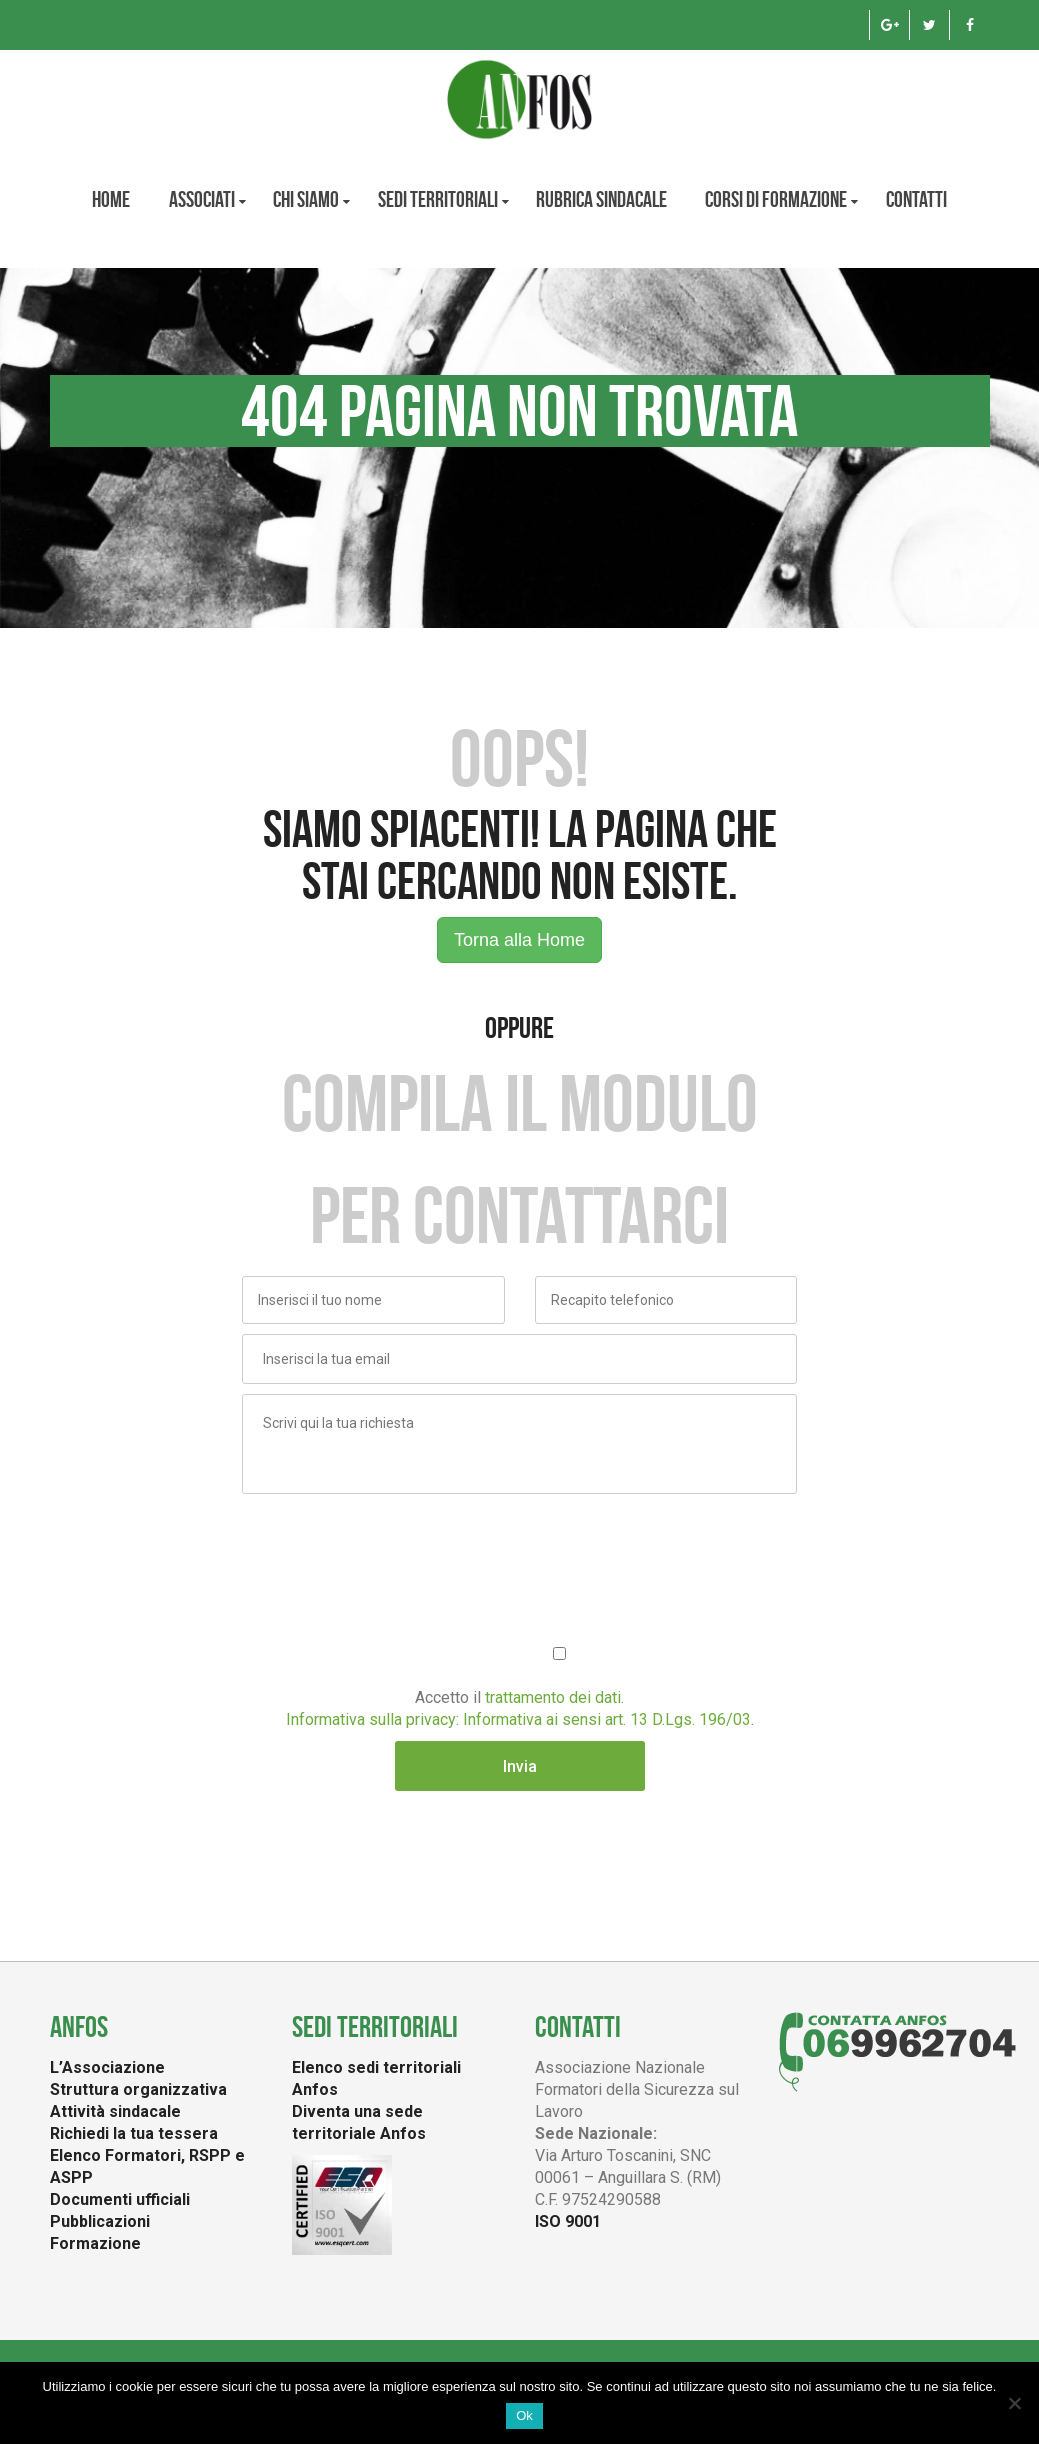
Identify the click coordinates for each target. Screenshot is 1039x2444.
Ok (524, 2415)
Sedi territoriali (438, 199)
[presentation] (394, 1543)
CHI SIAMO (306, 199)
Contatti (916, 199)
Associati (202, 199)
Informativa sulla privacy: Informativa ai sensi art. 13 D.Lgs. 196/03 (518, 1719)
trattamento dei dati (553, 1697)
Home (111, 199)
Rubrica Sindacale (601, 199)
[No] (1014, 2403)
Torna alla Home (519, 940)
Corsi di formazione (776, 199)
